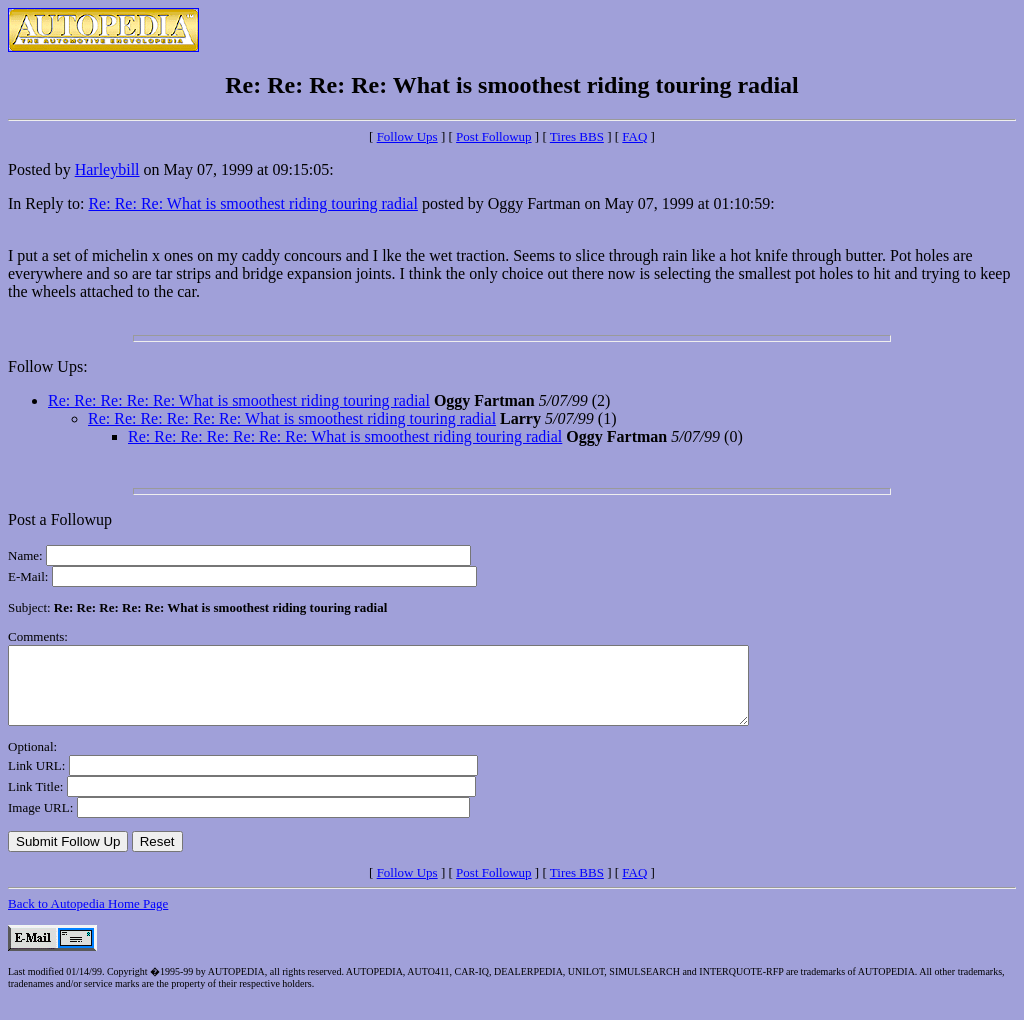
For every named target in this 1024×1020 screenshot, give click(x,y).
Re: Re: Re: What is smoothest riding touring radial (252, 203)
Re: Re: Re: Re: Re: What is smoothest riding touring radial (239, 400)
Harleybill (107, 169)
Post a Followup (60, 519)
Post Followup (494, 136)
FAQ (634, 136)
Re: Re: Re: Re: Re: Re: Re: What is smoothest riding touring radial (345, 436)
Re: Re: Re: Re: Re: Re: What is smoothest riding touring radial (292, 418)
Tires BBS (577, 136)
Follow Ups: (48, 366)
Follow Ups (407, 136)
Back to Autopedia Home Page (88, 918)
